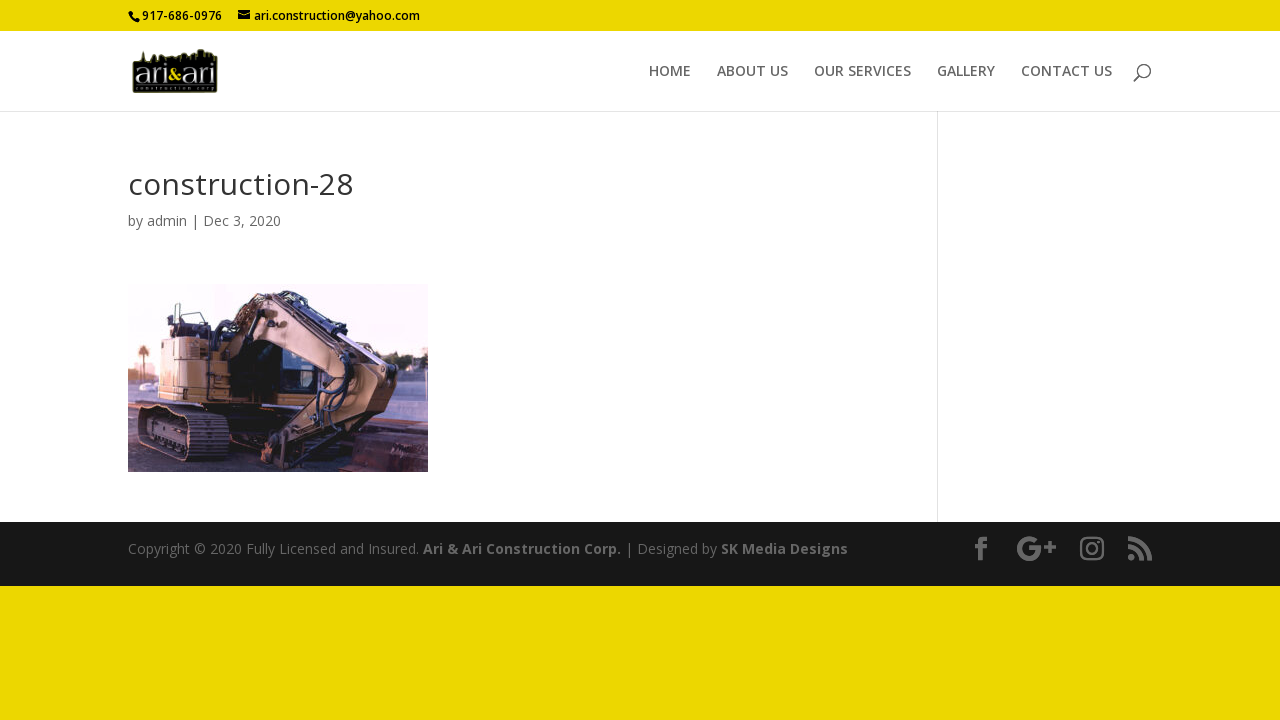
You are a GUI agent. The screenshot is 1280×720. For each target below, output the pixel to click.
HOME (670, 72)
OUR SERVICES (862, 72)
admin (167, 220)
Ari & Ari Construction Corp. (522, 548)
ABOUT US (752, 72)
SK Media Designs (784, 548)
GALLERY (966, 72)
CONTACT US (1066, 72)
